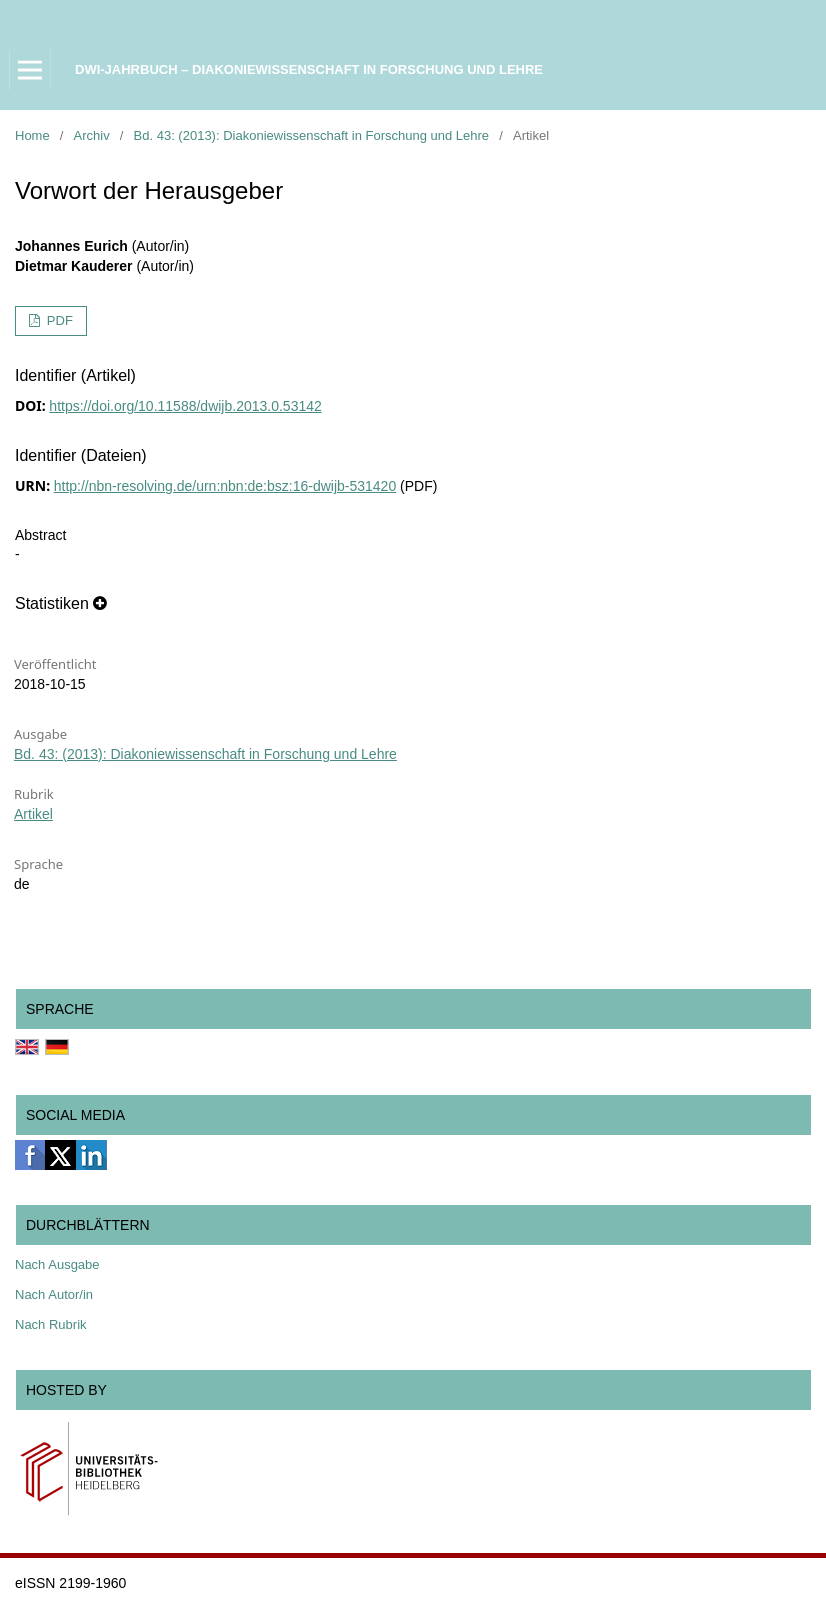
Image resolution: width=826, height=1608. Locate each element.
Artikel (33, 814)
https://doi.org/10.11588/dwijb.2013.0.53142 (185, 406)
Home (32, 135)
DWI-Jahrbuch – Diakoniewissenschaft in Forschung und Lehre (309, 69)
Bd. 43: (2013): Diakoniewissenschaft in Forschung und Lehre (312, 135)
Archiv (92, 135)
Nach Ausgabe (57, 1264)
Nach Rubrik (51, 1324)
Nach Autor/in (54, 1294)
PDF (58, 320)
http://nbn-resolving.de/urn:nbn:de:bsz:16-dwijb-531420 (225, 486)
